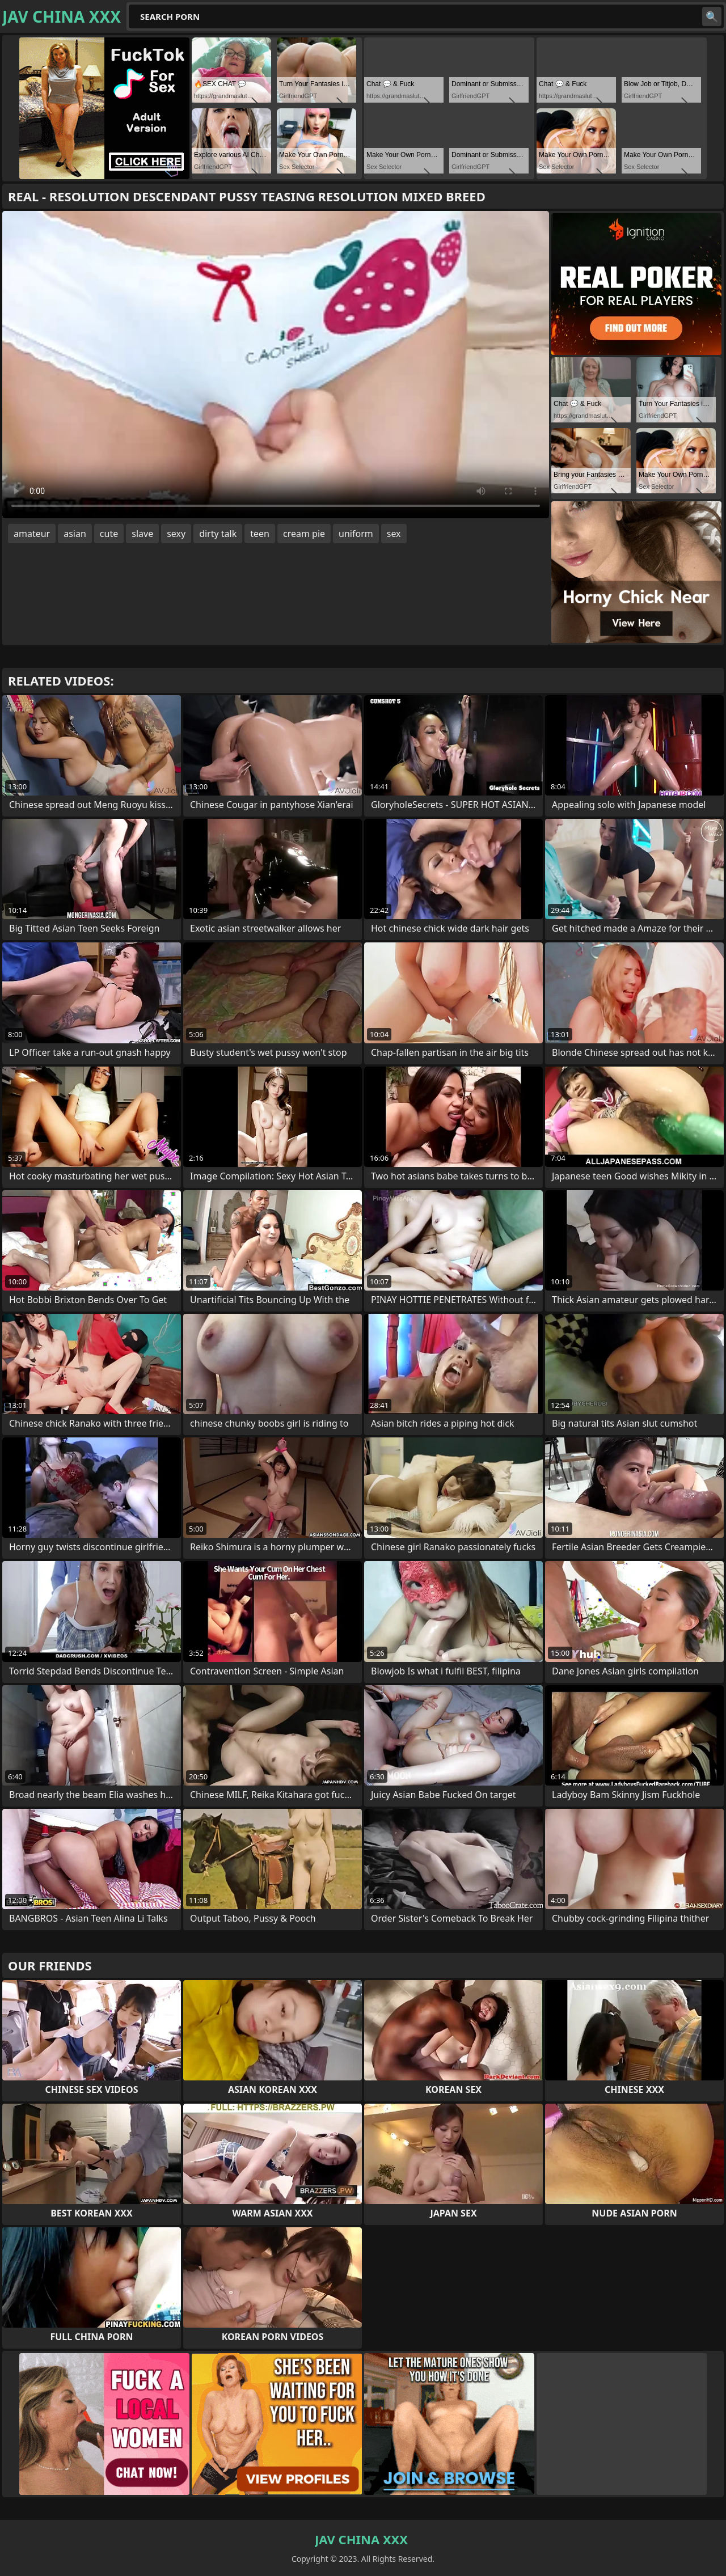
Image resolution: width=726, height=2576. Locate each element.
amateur (32, 533)
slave (142, 533)
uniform (356, 533)
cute (109, 533)
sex (394, 533)
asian (75, 533)
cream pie (304, 533)
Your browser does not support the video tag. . (275, 364)
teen (259, 533)
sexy (176, 533)
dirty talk (218, 533)
